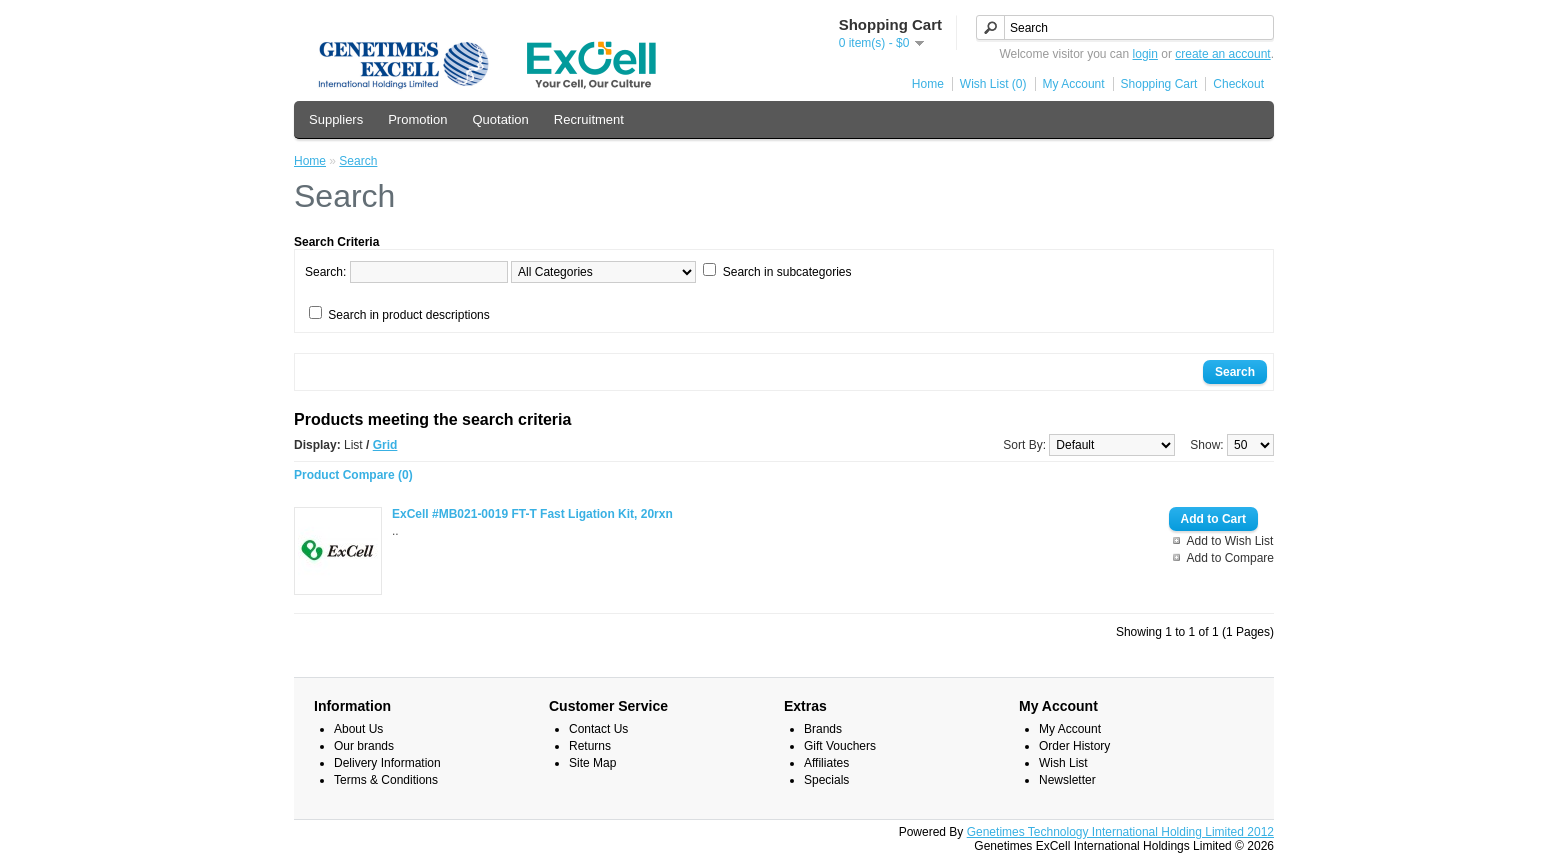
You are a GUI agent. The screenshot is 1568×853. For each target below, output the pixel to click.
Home (928, 84)
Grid (385, 445)
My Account (1074, 84)
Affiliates (826, 763)
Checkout (1238, 84)
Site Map (592, 763)
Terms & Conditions (386, 780)
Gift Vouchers (840, 746)
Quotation (500, 119)
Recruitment (589, 119)
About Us (358, 729)
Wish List (1063, 763)
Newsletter (1067, 780)
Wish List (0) (993, 84)
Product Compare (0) (353, 475)
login (1145, 54)
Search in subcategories (787, 272)
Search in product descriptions (408, 315)
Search (358, 161)
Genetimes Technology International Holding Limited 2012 (1120, 832)
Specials (826, 780)
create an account (1222, 54)
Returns (590, 746)
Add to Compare (1230, 558)
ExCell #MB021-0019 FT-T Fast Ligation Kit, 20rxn (532, 514)
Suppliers (336, 119)
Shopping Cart (1159, 84)
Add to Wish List (1230, 541)
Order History (1074, 746)
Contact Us (598, 729)
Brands (823, 729)
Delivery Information (387, 763)
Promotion (417, 119)
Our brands (364, 746)
